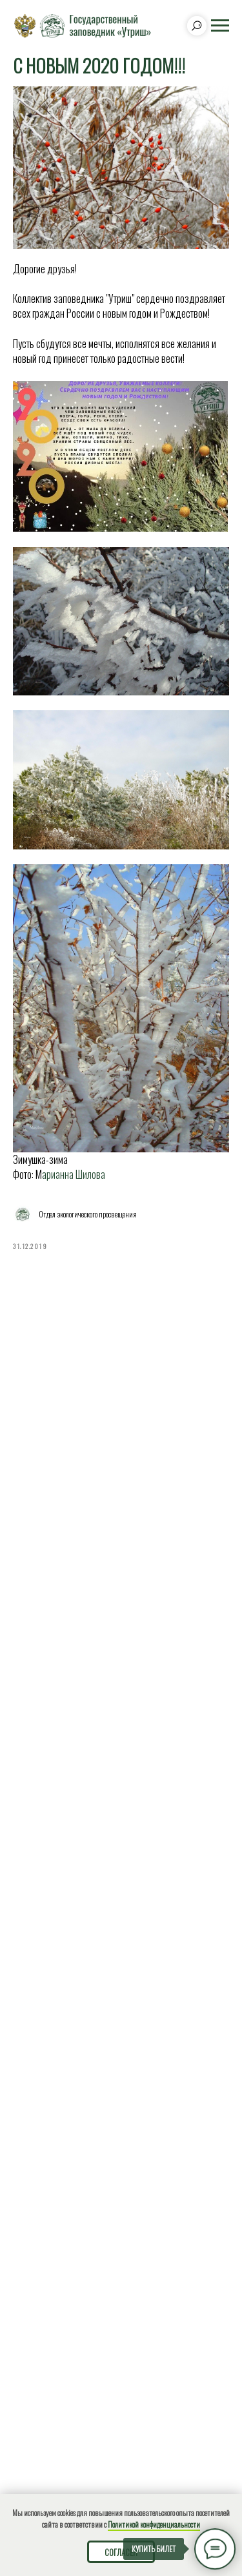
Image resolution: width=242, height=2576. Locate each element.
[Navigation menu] (220, 25)
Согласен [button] (121, 2552)
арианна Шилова (73, 1174)
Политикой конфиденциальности (154, 2524)
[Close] (228, 2444)
